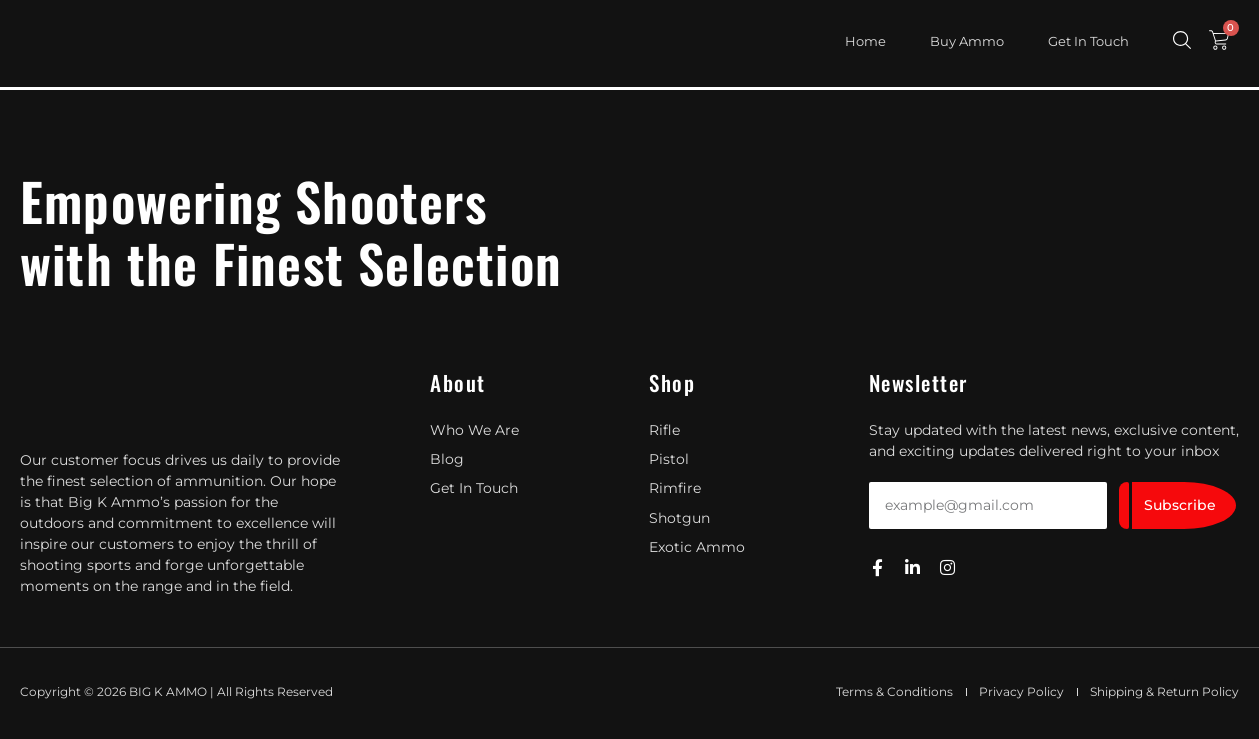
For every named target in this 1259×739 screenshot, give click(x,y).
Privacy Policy (1021, 691)
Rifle (664, 430)
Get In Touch (1088, 41)
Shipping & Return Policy (1164, 691)
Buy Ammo (967, 41)
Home (865, 41)
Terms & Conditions (894, 691)
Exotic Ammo (697, 546)
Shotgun (679, 517)
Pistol (669, 459)
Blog (447, 459)
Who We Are (474, 430)
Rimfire (675, 488)
